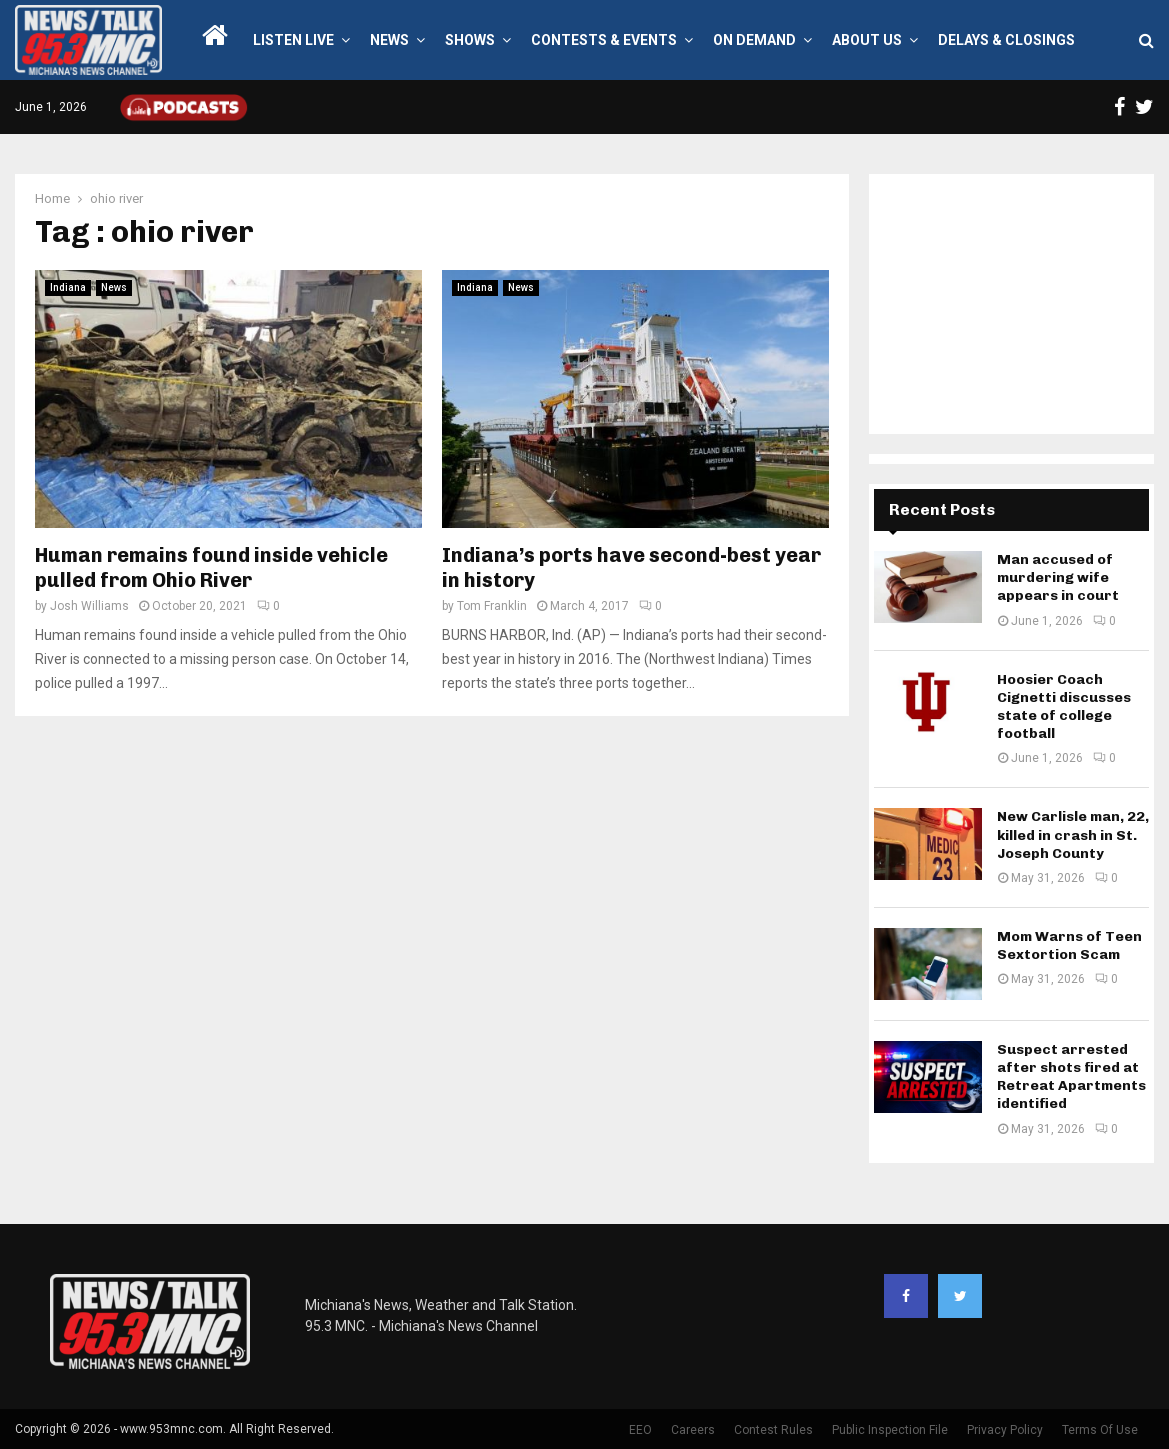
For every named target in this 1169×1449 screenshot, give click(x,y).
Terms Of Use (1100, 1430)
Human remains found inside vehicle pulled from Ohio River (211, 567)
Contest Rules (773, 1430)
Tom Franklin (492, 606)
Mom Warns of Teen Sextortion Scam (1069, 945)
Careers (693, 1430)
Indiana (68, 287)
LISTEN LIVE (293, 40)
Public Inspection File (890, 1430)
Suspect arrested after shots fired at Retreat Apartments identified (1071, 1077)
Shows (470, 40)
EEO (640, 1430)
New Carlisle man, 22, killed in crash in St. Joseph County (1073, 834)
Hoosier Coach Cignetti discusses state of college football (1064, 707)
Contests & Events (604, 40)
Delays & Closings (1006, 40)
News (389, 40)
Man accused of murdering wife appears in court (1058, 577)
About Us (867, 40)
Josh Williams (89, 606)
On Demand (754, 40)
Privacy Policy (1005, 1430)
